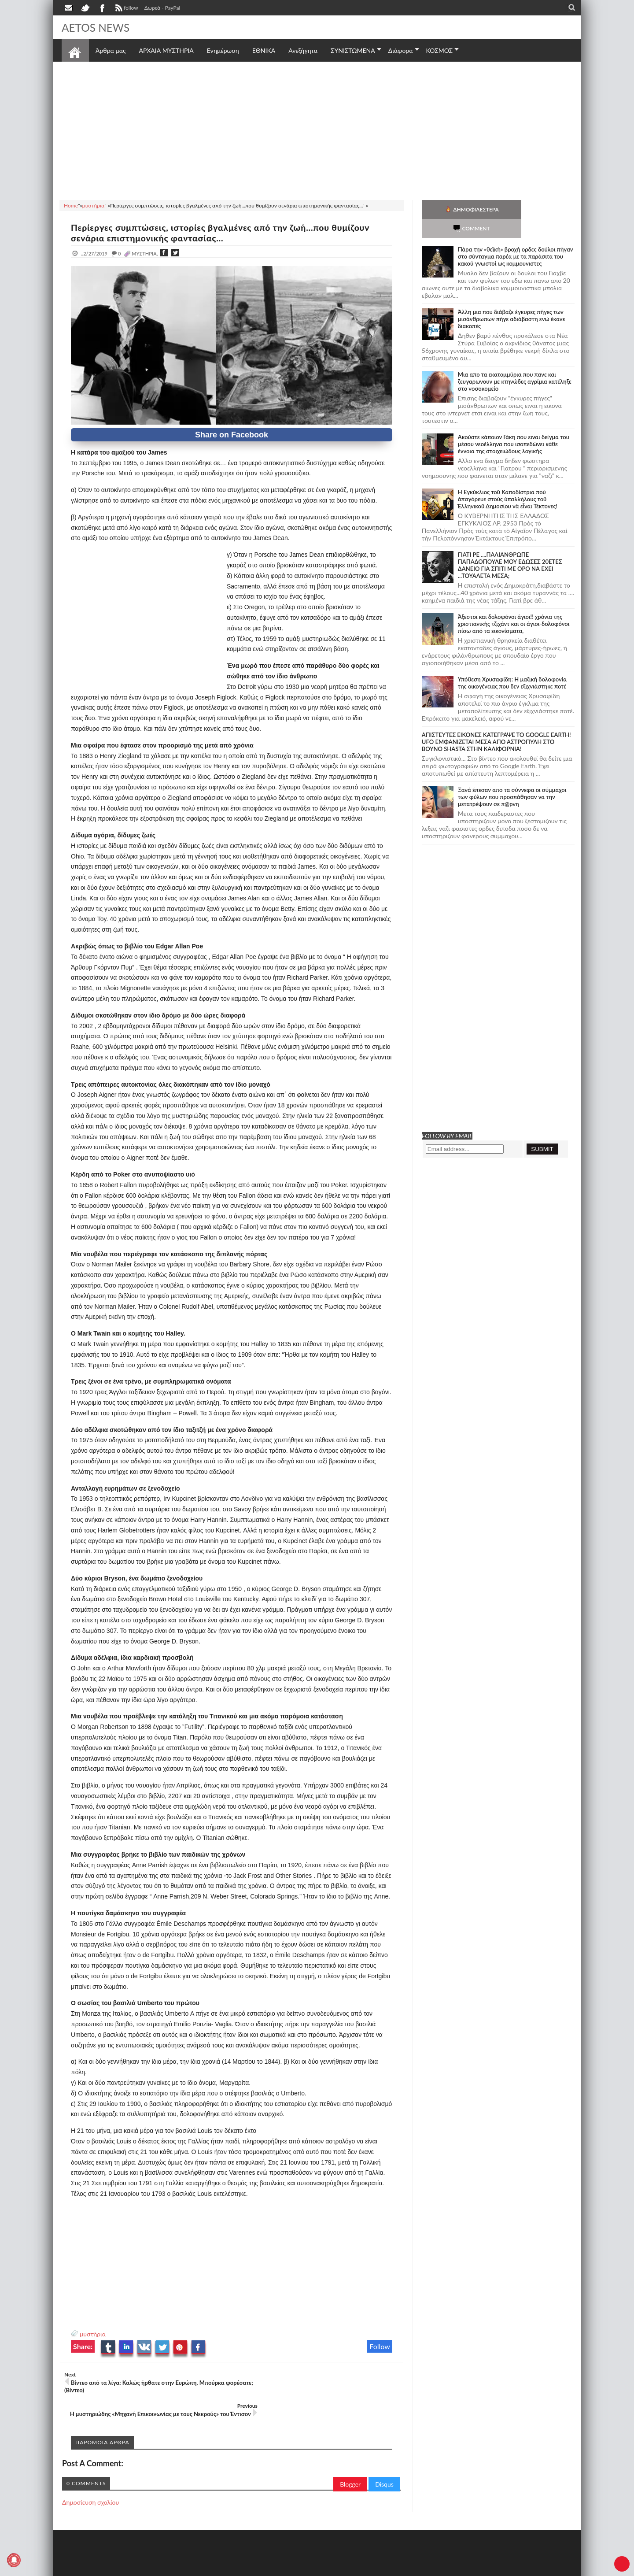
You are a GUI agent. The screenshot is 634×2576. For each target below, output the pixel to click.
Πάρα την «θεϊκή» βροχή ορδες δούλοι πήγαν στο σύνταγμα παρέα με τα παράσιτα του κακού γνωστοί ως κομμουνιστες (515, 237)
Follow (379, 2346)
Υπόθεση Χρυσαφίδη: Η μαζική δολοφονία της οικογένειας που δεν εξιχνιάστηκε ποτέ (512, 664)
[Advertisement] (317, 129)
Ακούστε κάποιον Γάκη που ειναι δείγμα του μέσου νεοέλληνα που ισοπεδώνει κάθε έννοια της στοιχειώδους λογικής (513, 425)
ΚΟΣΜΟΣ (439, 50)
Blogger (350, 2460)
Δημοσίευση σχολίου (90, 2478)
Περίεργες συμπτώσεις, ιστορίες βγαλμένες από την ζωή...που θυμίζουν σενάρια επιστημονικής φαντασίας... (228, 232)
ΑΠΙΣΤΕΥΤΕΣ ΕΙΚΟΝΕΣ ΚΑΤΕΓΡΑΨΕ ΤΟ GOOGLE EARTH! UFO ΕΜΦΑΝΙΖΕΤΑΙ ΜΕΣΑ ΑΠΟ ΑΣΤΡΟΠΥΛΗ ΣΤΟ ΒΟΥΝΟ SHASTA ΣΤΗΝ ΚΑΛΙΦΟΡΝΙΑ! (496, 722)
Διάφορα (400, 50)
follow (125, 8)
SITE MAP (187, 2568)
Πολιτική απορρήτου (226, 2568)
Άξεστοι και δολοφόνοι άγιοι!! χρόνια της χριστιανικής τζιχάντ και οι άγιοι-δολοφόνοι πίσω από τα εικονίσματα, (513, 604)
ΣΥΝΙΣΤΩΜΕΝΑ (353, 50)
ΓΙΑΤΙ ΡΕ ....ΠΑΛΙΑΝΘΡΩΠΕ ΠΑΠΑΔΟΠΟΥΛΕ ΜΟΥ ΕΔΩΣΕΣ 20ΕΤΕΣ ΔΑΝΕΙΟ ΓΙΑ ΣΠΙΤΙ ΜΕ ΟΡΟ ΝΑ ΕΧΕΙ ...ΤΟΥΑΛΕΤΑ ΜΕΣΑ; (510, 546)
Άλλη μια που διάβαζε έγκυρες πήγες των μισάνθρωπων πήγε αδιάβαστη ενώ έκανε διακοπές (511, 300)
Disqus (384, 2460)
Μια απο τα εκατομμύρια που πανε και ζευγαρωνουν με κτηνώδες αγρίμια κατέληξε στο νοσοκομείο (514, 362)
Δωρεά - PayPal (162, 7)
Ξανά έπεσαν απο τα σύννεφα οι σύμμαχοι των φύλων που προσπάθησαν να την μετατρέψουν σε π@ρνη (512, 777)
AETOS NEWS (98, 27)
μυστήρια (93, 2334)
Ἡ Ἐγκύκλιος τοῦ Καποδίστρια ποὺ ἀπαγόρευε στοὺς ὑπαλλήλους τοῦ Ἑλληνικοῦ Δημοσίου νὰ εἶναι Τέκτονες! (507, 480)
